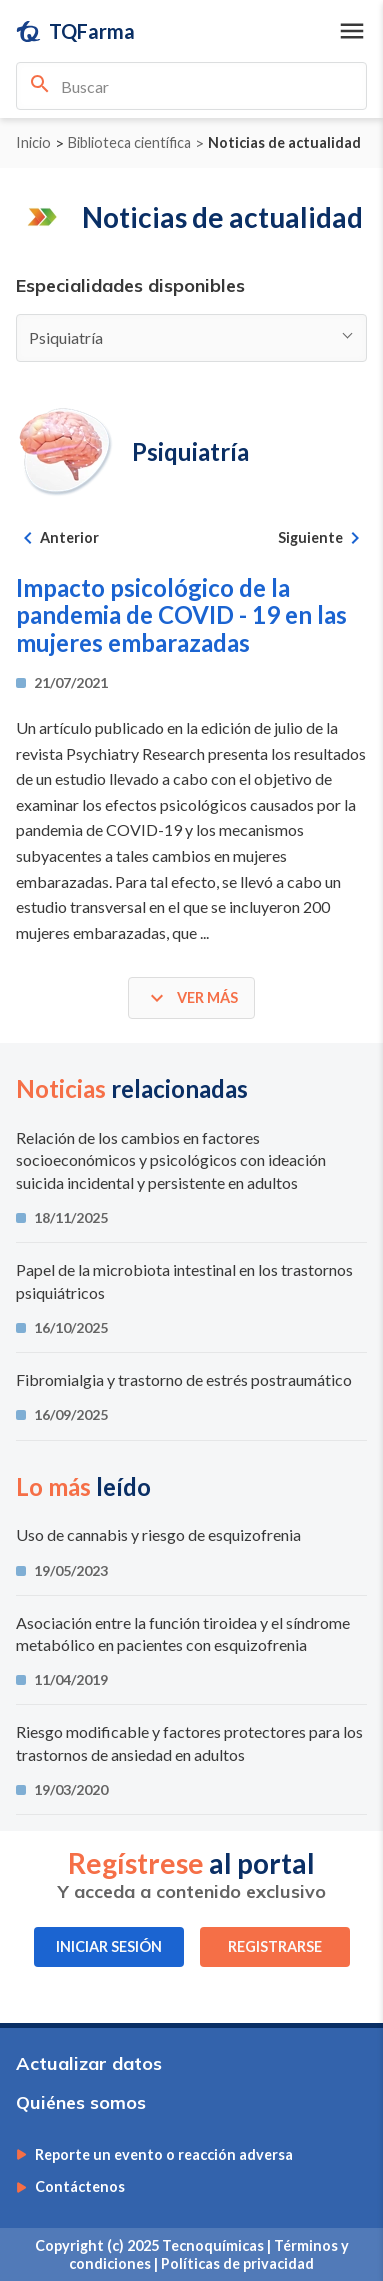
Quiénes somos (81, 2102)
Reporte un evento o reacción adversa (164, 2155)
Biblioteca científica (129, 143)
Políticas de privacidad (237, 2263)
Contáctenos (80, 2187)
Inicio (33, 143)
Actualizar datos (89, 2063)
